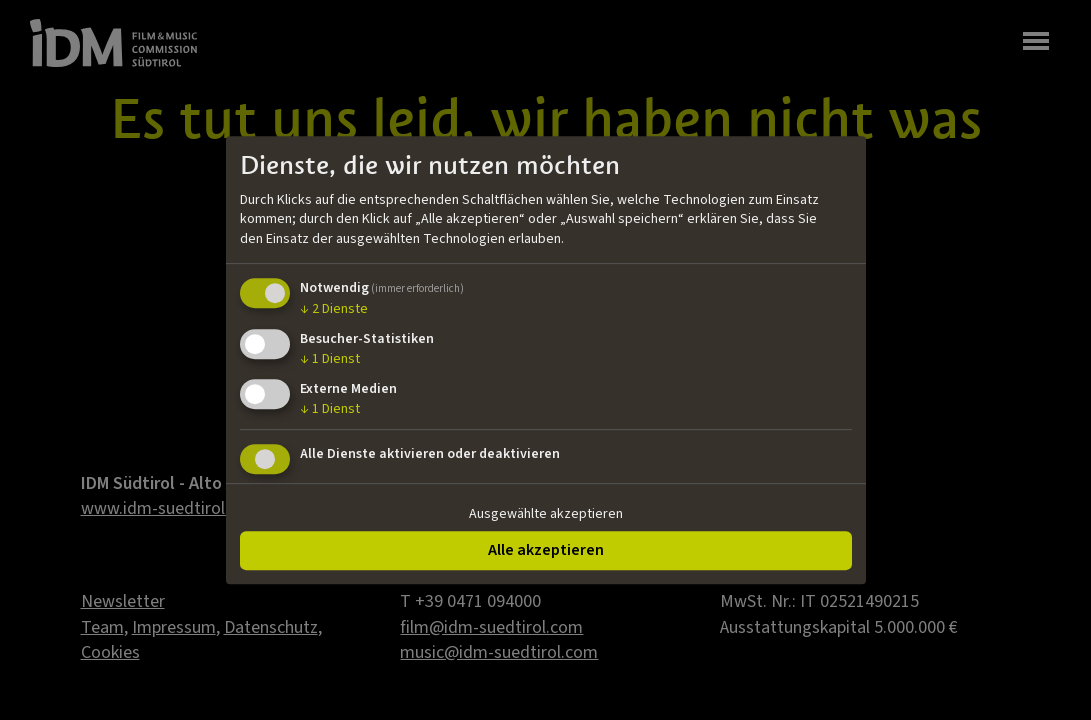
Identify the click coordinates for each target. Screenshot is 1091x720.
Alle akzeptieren (546, 550)
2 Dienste (334, 310)
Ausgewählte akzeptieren (546, 514)
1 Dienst (330, 359)
